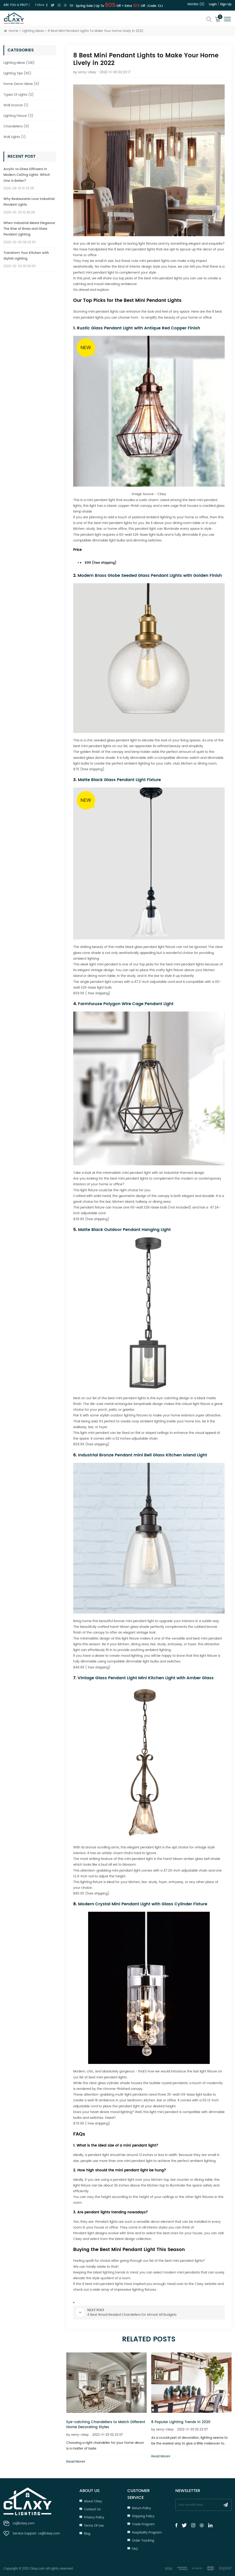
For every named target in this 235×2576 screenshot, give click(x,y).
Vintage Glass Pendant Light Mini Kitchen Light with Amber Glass (146, 1678)
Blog (87, 2533)
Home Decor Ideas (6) (21, 84)
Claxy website (206, 2284)
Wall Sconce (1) (15, 105)
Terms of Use (94, 2525)
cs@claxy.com (23, 2523)
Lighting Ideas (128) (19, 62)
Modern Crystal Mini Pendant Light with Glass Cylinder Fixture (142, 1904)
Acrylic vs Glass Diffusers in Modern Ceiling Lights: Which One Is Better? (26, 174)
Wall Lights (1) (14, 137)
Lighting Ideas (33, 31)
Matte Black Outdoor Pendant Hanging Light (124, 1229)
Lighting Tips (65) (17, 73)
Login (213, 4)
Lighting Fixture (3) (18, 115)
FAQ (135, 2549)
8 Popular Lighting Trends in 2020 (96, 2422)
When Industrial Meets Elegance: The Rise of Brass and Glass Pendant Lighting (29, 228)
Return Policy (141, 2508)
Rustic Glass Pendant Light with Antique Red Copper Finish (138, 328)
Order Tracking (143, 2540)
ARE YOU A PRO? (15, 5)
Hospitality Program (147, 2532)
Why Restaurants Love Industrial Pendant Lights (29, 201)
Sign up (226, 4)
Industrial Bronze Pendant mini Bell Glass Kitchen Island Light (142, 1455)
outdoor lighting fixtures (129, 1415)
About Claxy (93, 2501)
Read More (75, 2456)
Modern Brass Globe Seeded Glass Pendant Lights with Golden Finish (150, 575)
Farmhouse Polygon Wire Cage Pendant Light (125, 1004)
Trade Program (143, 2524)
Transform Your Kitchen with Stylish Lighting (26, 255)
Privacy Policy (94, 2517)
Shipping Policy (143, 2516)
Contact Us (92, 2509)
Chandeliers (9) (16, 126)
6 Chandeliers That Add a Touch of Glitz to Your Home (188, 2424)
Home (11, 31)
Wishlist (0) (195, 4)
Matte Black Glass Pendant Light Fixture (119, 779)
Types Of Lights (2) (18, 94)
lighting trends (114, 2272)
